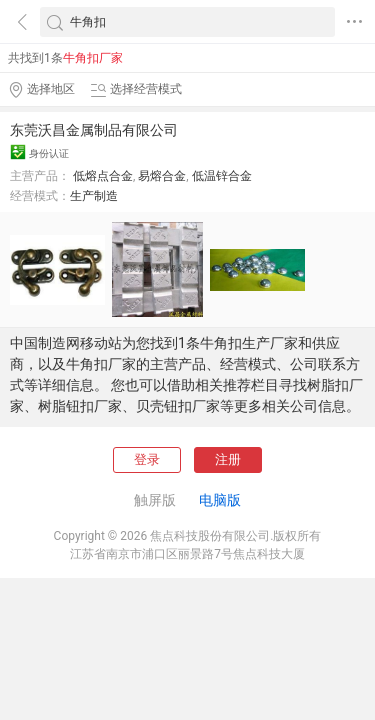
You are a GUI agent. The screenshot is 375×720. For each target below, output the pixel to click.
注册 (228, 459)
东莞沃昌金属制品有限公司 (94, 130)
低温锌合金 (222, 176)
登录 (147, 459)
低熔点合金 (103, 176)
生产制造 (94, 196)
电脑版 (220, 500)
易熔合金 (162, 176)
